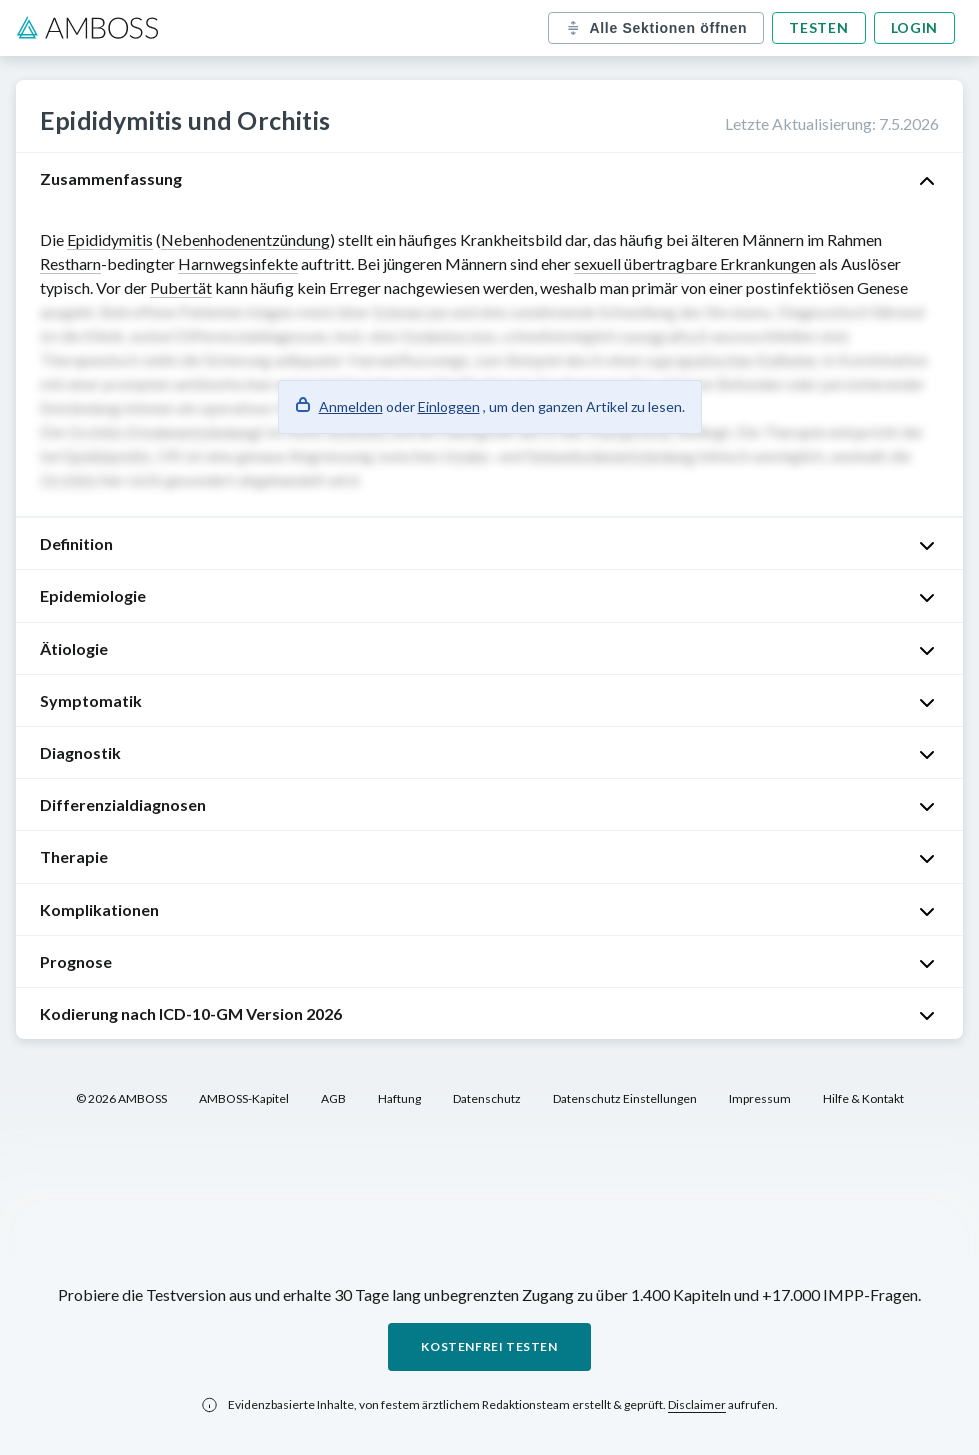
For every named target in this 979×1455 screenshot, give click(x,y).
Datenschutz (487, 1098)
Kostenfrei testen (489, 1346)
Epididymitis (110, 239)
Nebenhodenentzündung (245, 239)
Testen (818, 27)
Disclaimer (697, 1404)
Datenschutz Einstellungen (625, 1098)
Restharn (70, 263)
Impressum (760, 1098)
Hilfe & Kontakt (863, 1098)
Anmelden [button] (351, 406)
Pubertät (181, 287)
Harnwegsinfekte (238, 263)
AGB (333, 1098)
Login (915, 27)
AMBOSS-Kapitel (244, 1098)
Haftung (399, 1098)
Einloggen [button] (449, 406)
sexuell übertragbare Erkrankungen (695, 263)
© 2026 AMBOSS (121, 1098)
